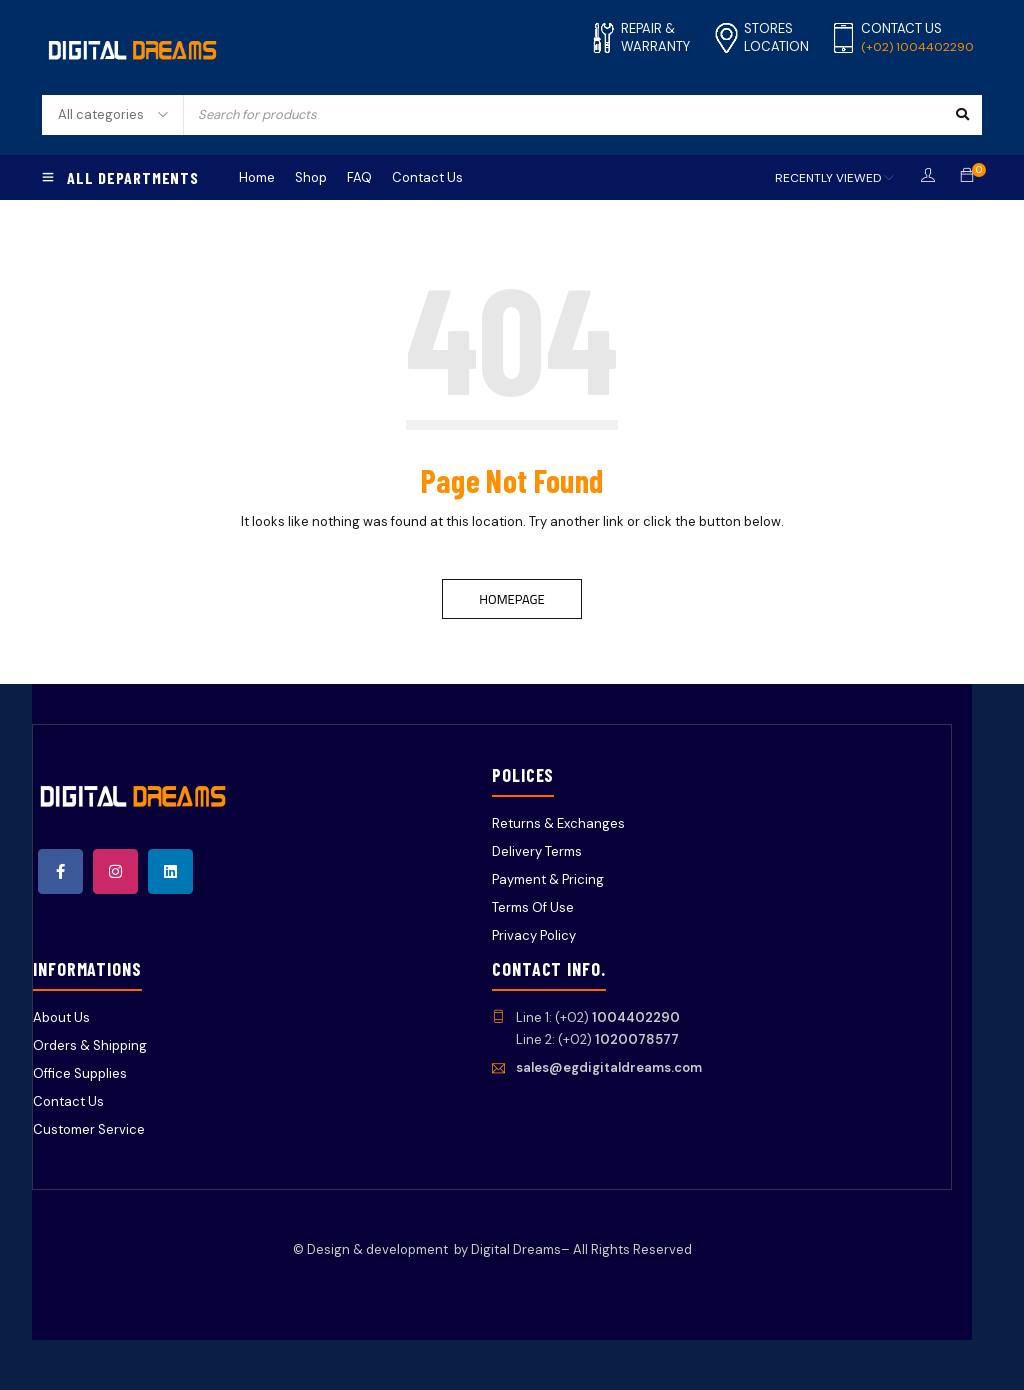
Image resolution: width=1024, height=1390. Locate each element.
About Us (61, 1017)
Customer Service (89, 1129)
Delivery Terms (537, 851)
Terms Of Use (533, 907)
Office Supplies (80, 1073)
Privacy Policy (534, 935)
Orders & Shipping (90, 1045)
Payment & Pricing (548, 879)
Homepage (511, 599)
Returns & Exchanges (558, 823)
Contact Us (68, 1101)
